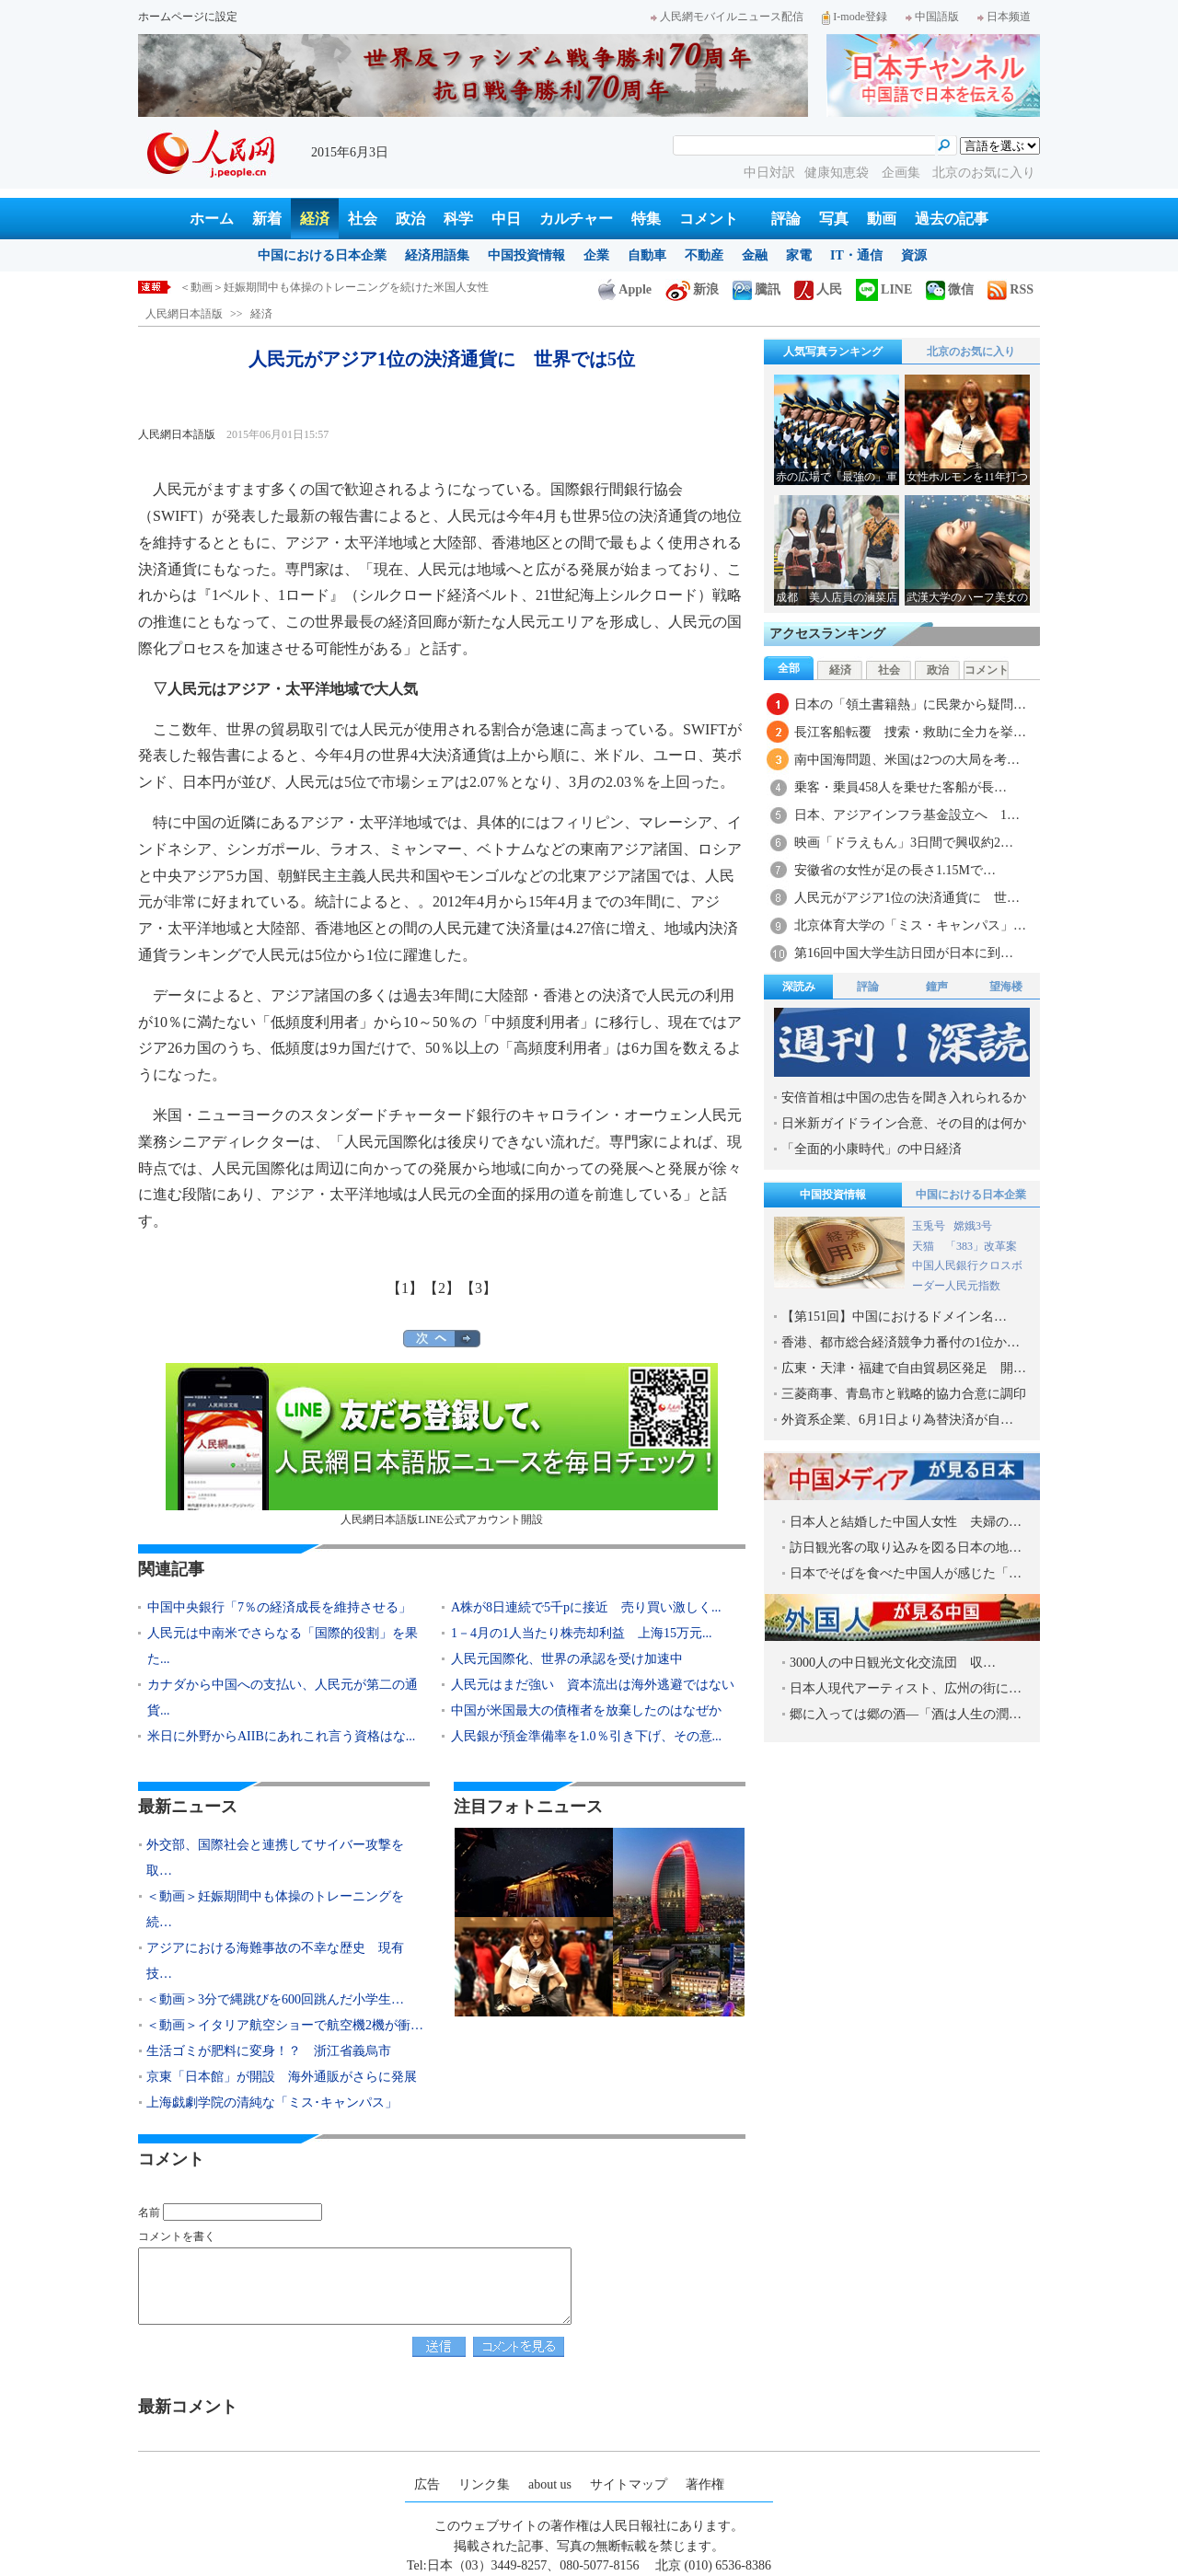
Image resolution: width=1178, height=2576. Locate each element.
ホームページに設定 (187, 16)
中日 (506, 218)
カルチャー (576, 218)
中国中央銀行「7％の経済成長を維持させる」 (279, 1607)
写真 (834, 218)
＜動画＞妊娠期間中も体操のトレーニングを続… (275, 1909)
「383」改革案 (981, 1246)
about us (550, 2484)
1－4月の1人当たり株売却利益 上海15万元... (581, 1633)
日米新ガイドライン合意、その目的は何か (903, 1123)
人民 (818, 289)
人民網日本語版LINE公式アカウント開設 (442, 1444)
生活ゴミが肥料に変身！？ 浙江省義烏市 (268, 2051)
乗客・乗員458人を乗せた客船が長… (900, 787)
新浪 (692, 289)
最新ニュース (187, 1806)
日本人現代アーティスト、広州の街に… (906, 1688)
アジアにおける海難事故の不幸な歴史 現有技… (275, 1961)
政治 (410, 218)
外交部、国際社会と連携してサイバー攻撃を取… (275, 1857)
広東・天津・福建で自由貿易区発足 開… (903, 1368)
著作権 (705, 2484)
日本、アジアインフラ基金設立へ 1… (907, 815)
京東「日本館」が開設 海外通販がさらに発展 (281, 2077)
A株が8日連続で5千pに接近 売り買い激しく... (586, 1607)
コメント (708, 218)
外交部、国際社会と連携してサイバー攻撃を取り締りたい (323, 287)
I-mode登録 (854, 16)
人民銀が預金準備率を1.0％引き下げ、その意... (586, 1736)
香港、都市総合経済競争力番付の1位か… (900, 1342)
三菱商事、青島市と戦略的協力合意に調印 (903, 1394)
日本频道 (1004, 16)
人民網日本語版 (184, 313)
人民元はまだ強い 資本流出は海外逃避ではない (592, 1685)
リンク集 (484, 2484)
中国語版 (932, 16)
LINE (884, 289)
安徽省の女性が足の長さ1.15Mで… (895, 870)
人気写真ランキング (833, 351)
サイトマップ (628, 2484)
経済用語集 (437, 255)
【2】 (441, 1288)
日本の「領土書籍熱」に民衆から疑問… (910, 704)
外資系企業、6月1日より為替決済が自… (897, 1420)
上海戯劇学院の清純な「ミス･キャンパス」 (272, 2102)
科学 (458, 218)
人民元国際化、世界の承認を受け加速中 (567, 1659)
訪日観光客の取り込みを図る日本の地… (906, 1547)
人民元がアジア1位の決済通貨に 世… (907, 898)
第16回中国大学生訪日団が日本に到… (903, 953)
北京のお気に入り (983, 172)
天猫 (924, 1246)
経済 (314, 218)
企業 (596, 255)
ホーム (212, 218)
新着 (267, 218)
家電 (799, 255)
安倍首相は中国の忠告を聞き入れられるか (903, 1097)
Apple (625, 289)
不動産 (704, 255)
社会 (362, 218)
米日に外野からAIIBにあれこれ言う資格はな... (281, 1736)
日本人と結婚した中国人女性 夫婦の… (906, 1522)
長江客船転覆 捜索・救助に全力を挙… (910, 732)
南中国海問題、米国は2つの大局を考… (907, 760)
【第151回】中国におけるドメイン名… (894, 1316)
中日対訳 (769, 172)
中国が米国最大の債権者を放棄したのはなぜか (586, 1710)
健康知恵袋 (838, 172)
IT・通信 (856, 255)
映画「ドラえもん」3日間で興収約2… (903, 842)
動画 (881, 218)
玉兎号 (928, 1225)
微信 (950, 289)
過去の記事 (951, 218)
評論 (786, 218)
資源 (914, 255)
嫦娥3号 (972, 1225)
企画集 (903, 172)
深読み (798, 986)
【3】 (478, 1288)
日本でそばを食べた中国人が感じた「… (906, 1573)
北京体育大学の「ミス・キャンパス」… (910, 925)
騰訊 (756, 289)
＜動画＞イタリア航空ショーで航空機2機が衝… (284, 2025)
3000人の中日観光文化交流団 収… (893, 1662)
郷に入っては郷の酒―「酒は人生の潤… (906, 1714)
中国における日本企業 (322, 255)
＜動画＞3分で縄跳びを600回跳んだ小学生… (275, 1999)
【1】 (405, 1288)
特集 (646, 218)
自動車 (647, 255)
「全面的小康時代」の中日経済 (871, 1149)
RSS (1010, 289)
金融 (755, 255)
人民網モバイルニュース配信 (727, 16)
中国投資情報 (526, 255)
